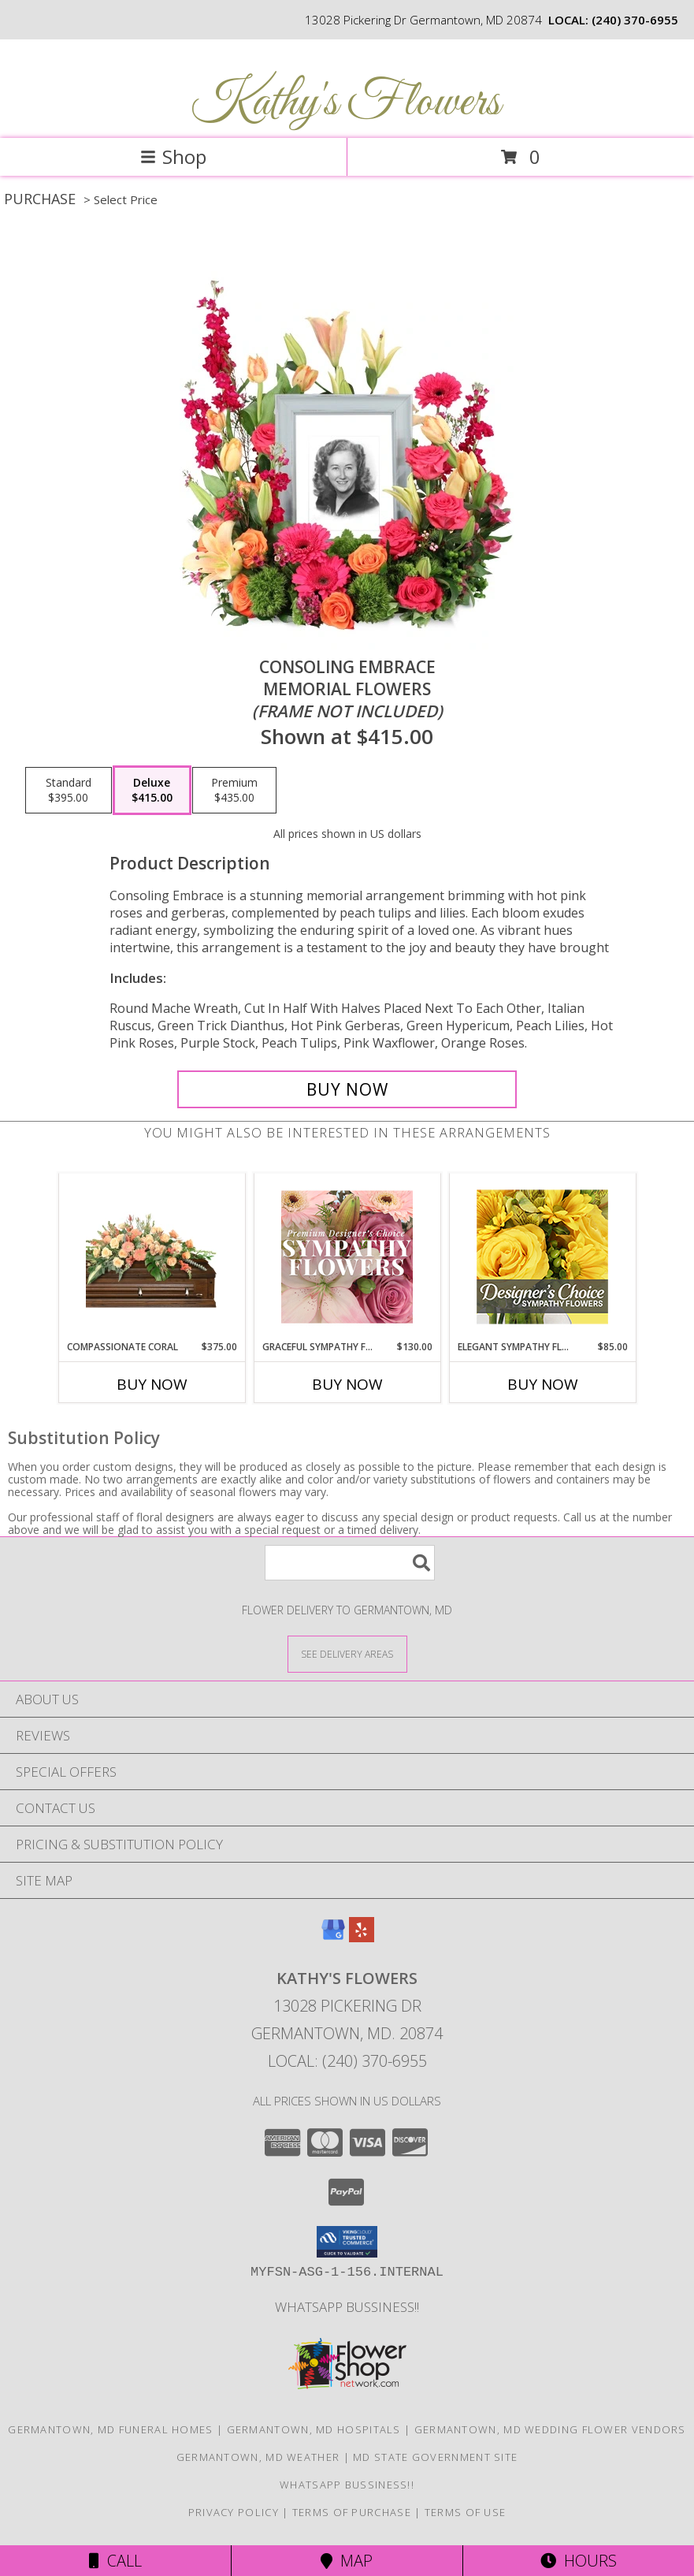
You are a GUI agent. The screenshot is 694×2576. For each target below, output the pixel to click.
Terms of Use (466, 2512)
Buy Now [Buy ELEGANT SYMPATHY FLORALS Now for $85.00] (542, 1384)
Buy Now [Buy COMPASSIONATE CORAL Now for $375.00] (152, 1384)
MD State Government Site (435, 2457)
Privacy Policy (233, 2512)
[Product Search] (350, 1562)
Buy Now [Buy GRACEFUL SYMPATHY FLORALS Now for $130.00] (347, 1384)
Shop (173, 156)
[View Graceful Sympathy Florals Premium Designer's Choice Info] (347, 1256)
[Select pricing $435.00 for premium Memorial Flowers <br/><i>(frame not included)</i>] (234, 790)
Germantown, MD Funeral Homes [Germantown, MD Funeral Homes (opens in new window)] (110, 2429)
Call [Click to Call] (115, 2560)
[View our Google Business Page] (333, 1937)
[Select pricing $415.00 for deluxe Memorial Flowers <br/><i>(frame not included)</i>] (152, 790)
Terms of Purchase (351, 2512)
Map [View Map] (347, 2560)
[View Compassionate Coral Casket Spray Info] (151, 1256)
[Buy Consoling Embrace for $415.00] (347, 1089)
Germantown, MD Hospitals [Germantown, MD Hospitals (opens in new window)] (314, 2429)
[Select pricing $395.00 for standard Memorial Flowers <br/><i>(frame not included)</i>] (68, 790)
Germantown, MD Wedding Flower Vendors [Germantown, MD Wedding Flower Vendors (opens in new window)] (550, 2429)
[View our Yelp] (361, 1937)
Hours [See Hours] (578, 2560)
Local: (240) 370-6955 (347, 2061)
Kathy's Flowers (345, 103)
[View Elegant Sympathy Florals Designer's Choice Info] (542, 1257)
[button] (347, 2242)
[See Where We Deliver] (347, 1653)
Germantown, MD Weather (258, 2457)
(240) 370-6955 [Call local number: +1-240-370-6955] (635, 20)
